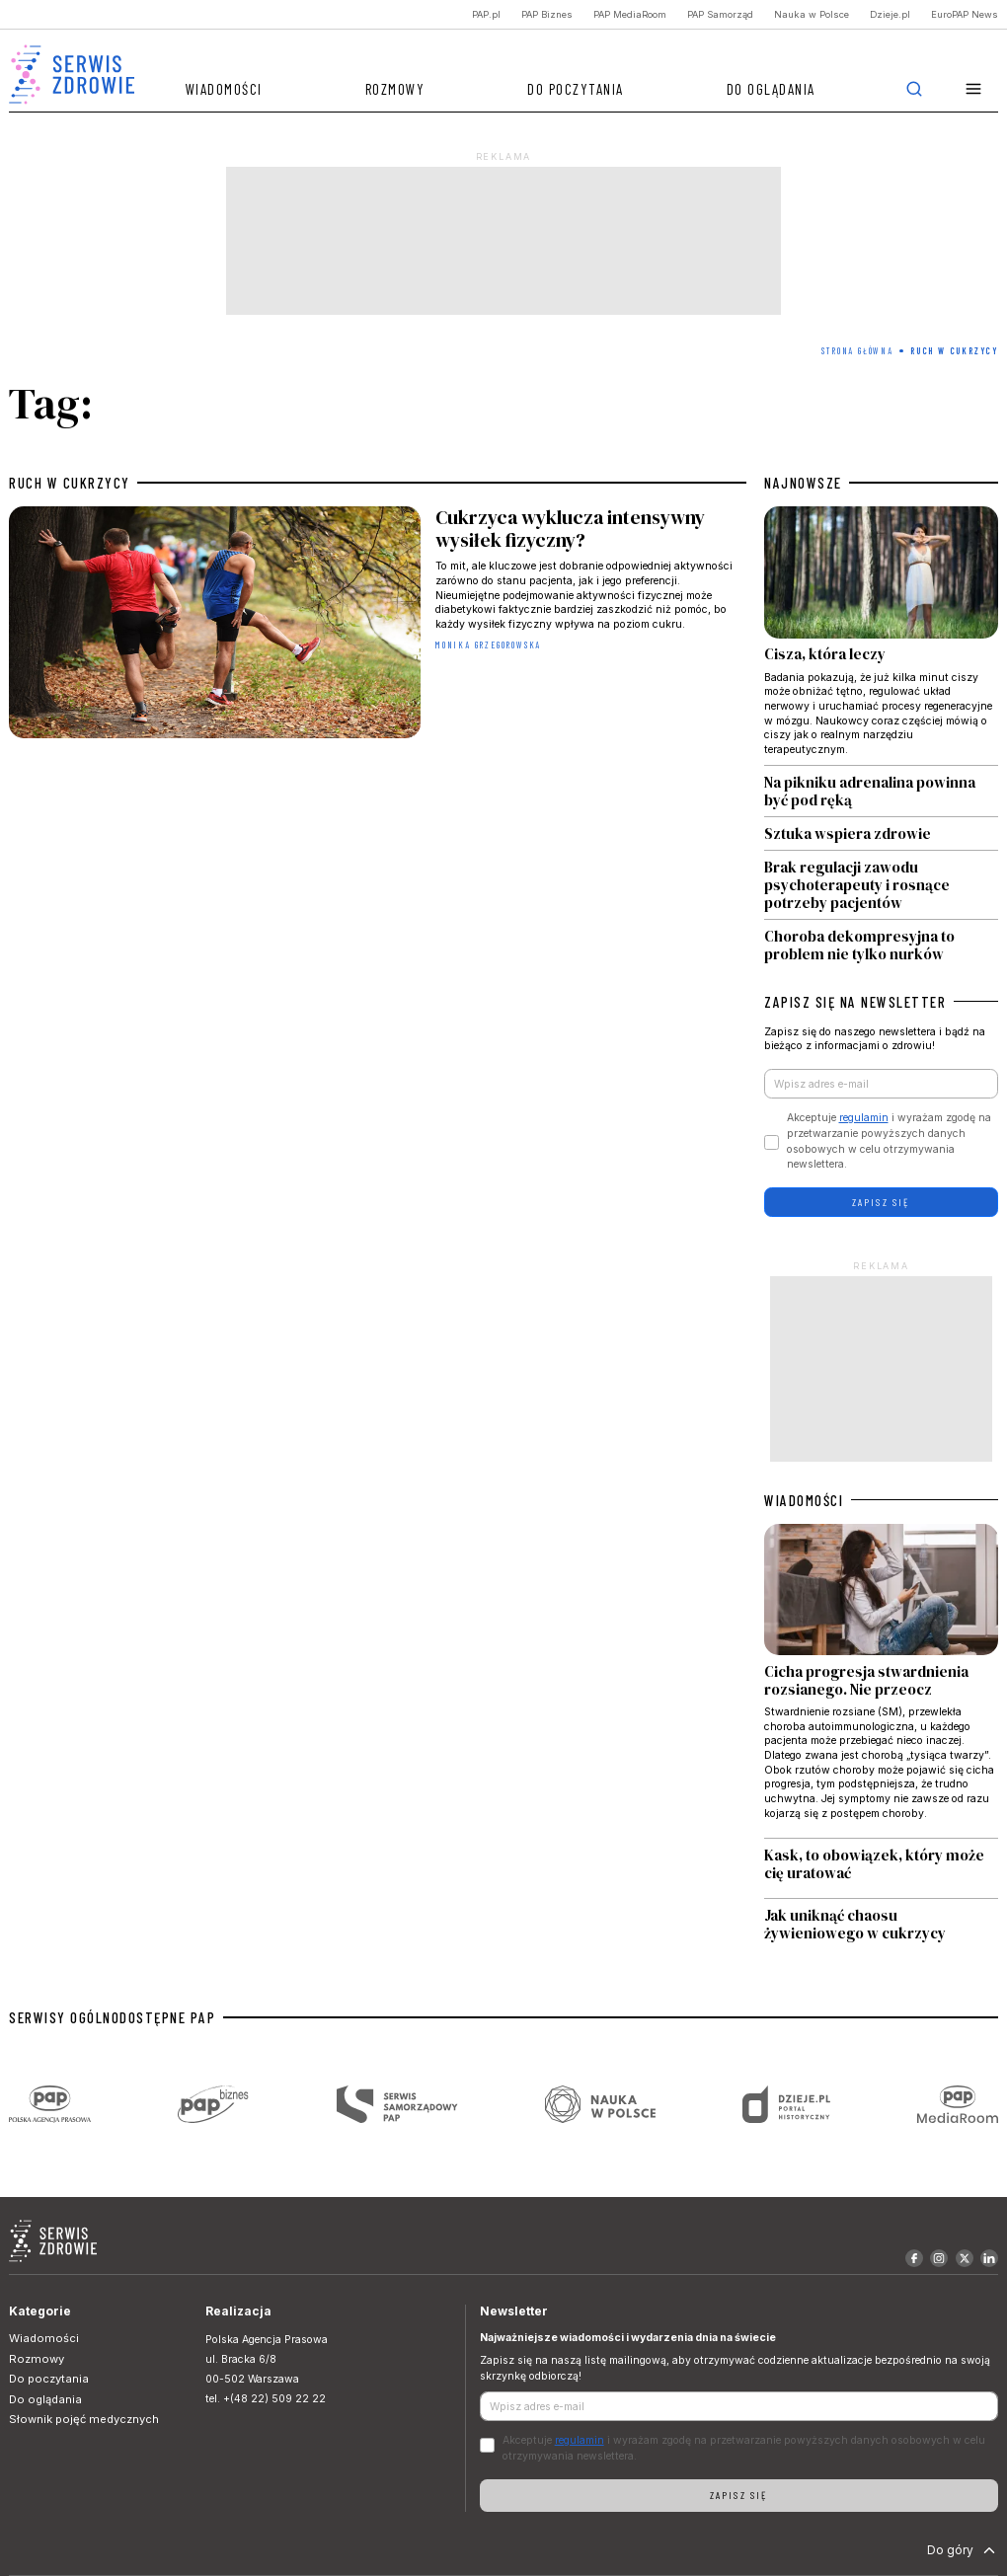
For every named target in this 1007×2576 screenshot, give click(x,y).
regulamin (864, 1117)
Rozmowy (395, 89)
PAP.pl (486, 14)
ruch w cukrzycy (69, 483)
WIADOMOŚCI (803, 1500)
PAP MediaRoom (629, 14)
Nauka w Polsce (811, 14)
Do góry (963, 2550)
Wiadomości (224, 89)
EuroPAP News (964, 14)
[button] (974, 89)
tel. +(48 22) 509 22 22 (265, 2398)
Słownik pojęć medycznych (84, 2419)
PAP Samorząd (720, 14)
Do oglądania (771, 89)
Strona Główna (856, 350)
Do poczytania (575, 89)
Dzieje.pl (890, 14)
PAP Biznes (547, 14)
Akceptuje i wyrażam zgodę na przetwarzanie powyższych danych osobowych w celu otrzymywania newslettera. (889, 1141)
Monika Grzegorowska (488, 645)
